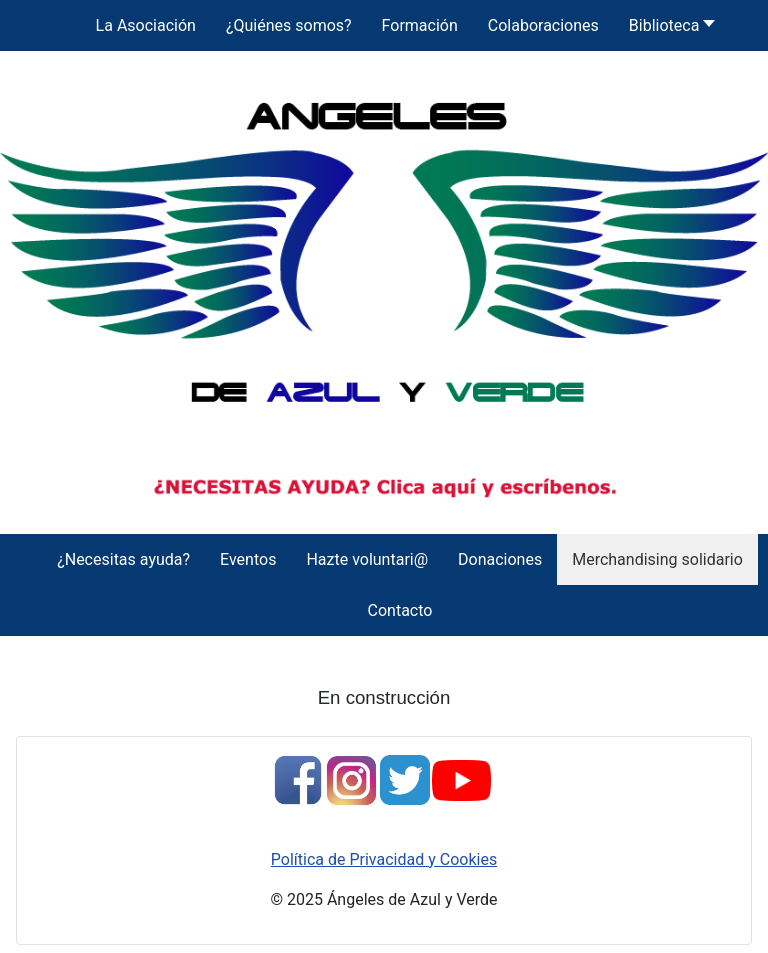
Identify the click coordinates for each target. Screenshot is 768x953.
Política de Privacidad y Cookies (384, 859)
